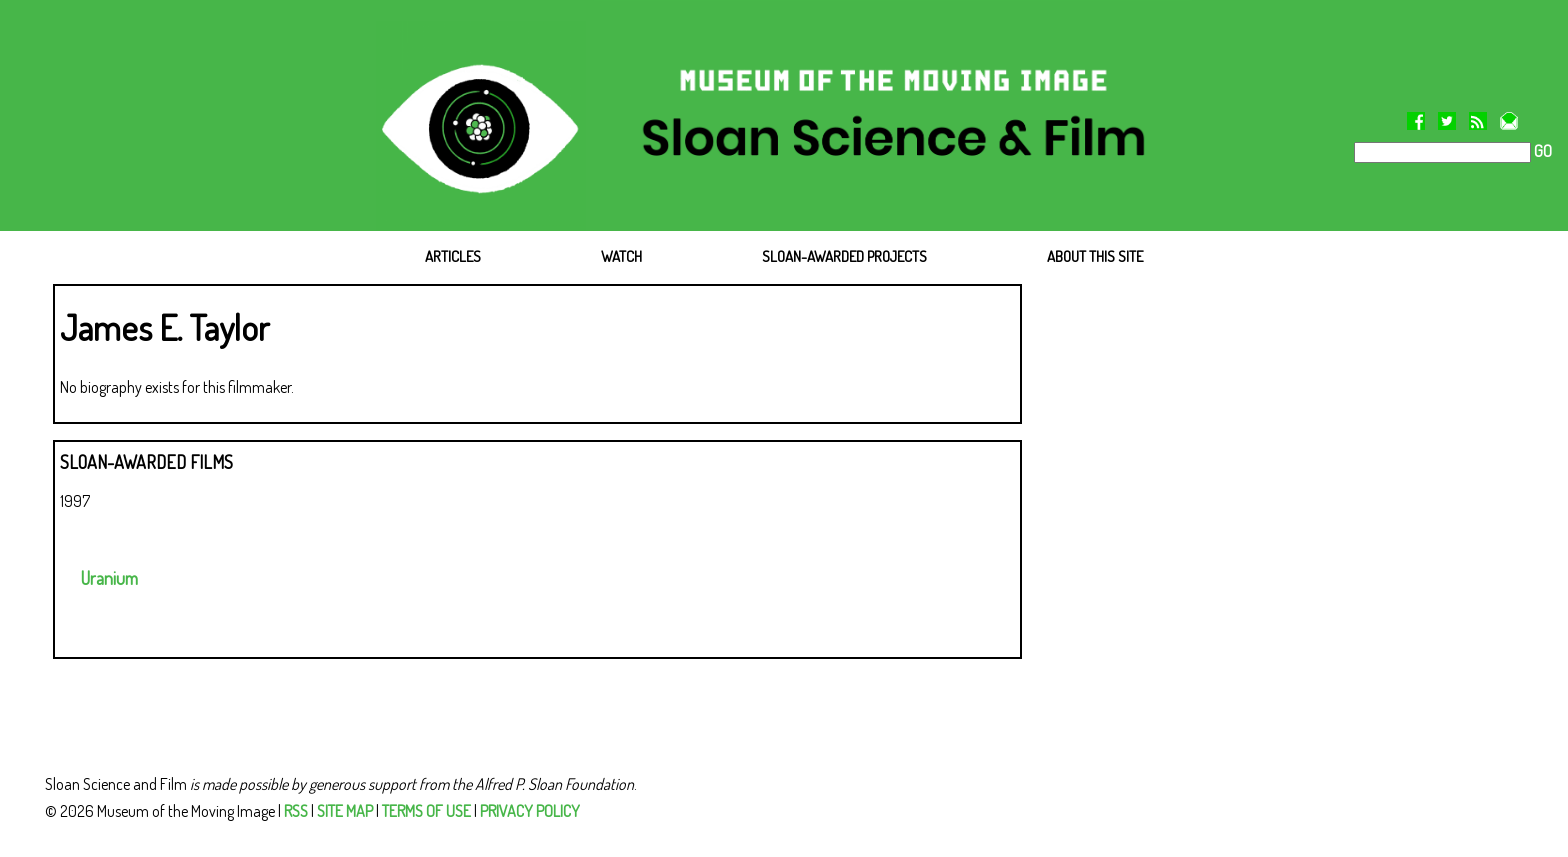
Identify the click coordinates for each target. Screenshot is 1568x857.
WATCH (621, 256)
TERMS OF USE (426, 811)
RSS (296, 811)
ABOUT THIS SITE (1095, 256)
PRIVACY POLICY (530, 811)
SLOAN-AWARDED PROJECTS (844, 256)
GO (1541, 151)
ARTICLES (453, 256)
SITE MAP (345, 811)
